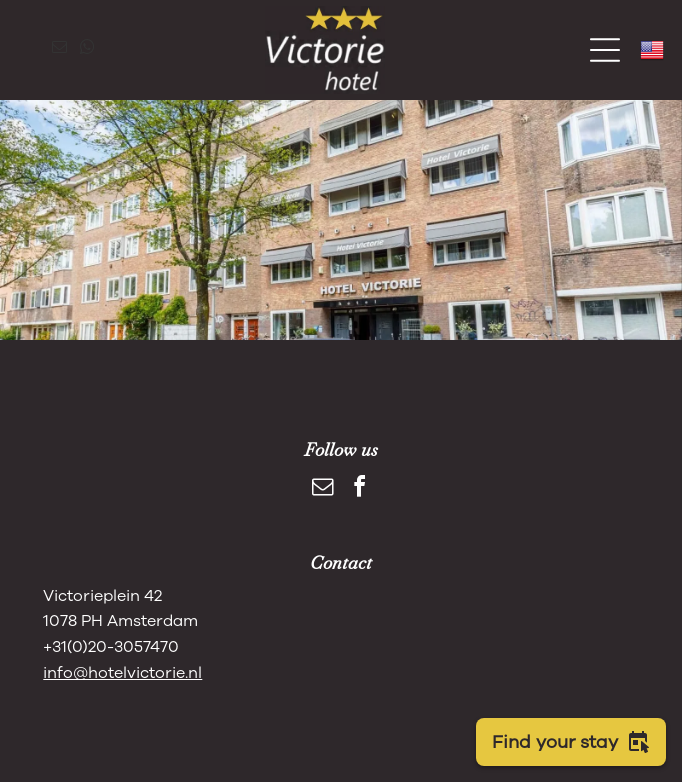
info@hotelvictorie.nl (122, 673)
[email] (59, 49)
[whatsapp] (87, 49)
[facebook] (360, 489)
